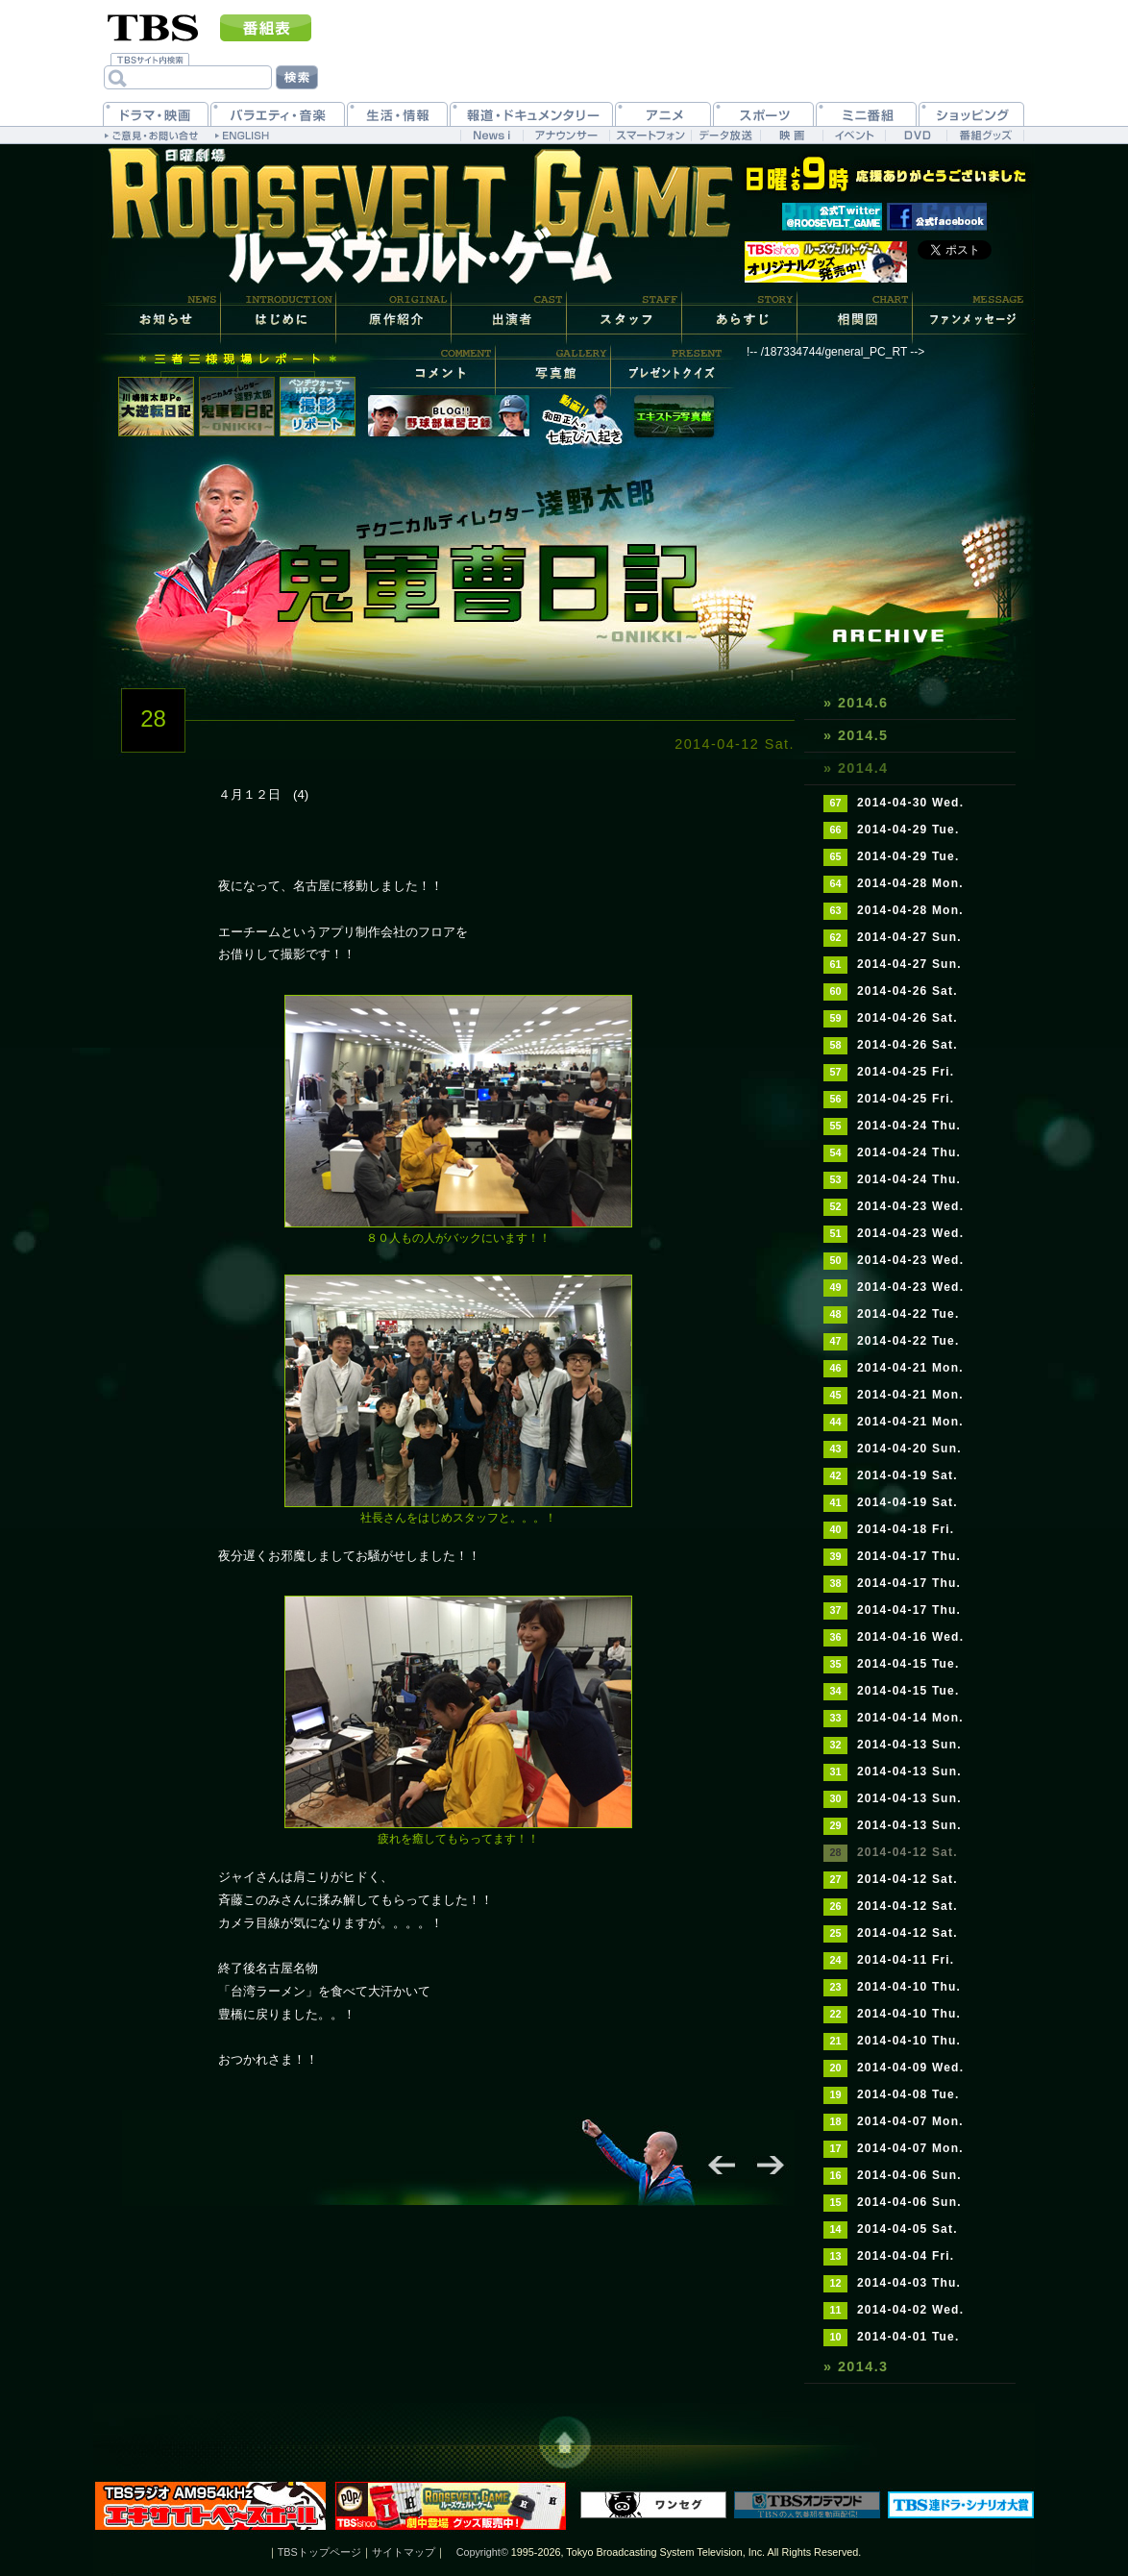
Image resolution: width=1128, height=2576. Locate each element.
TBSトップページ (319, 2552)
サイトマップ (403, 2552)
